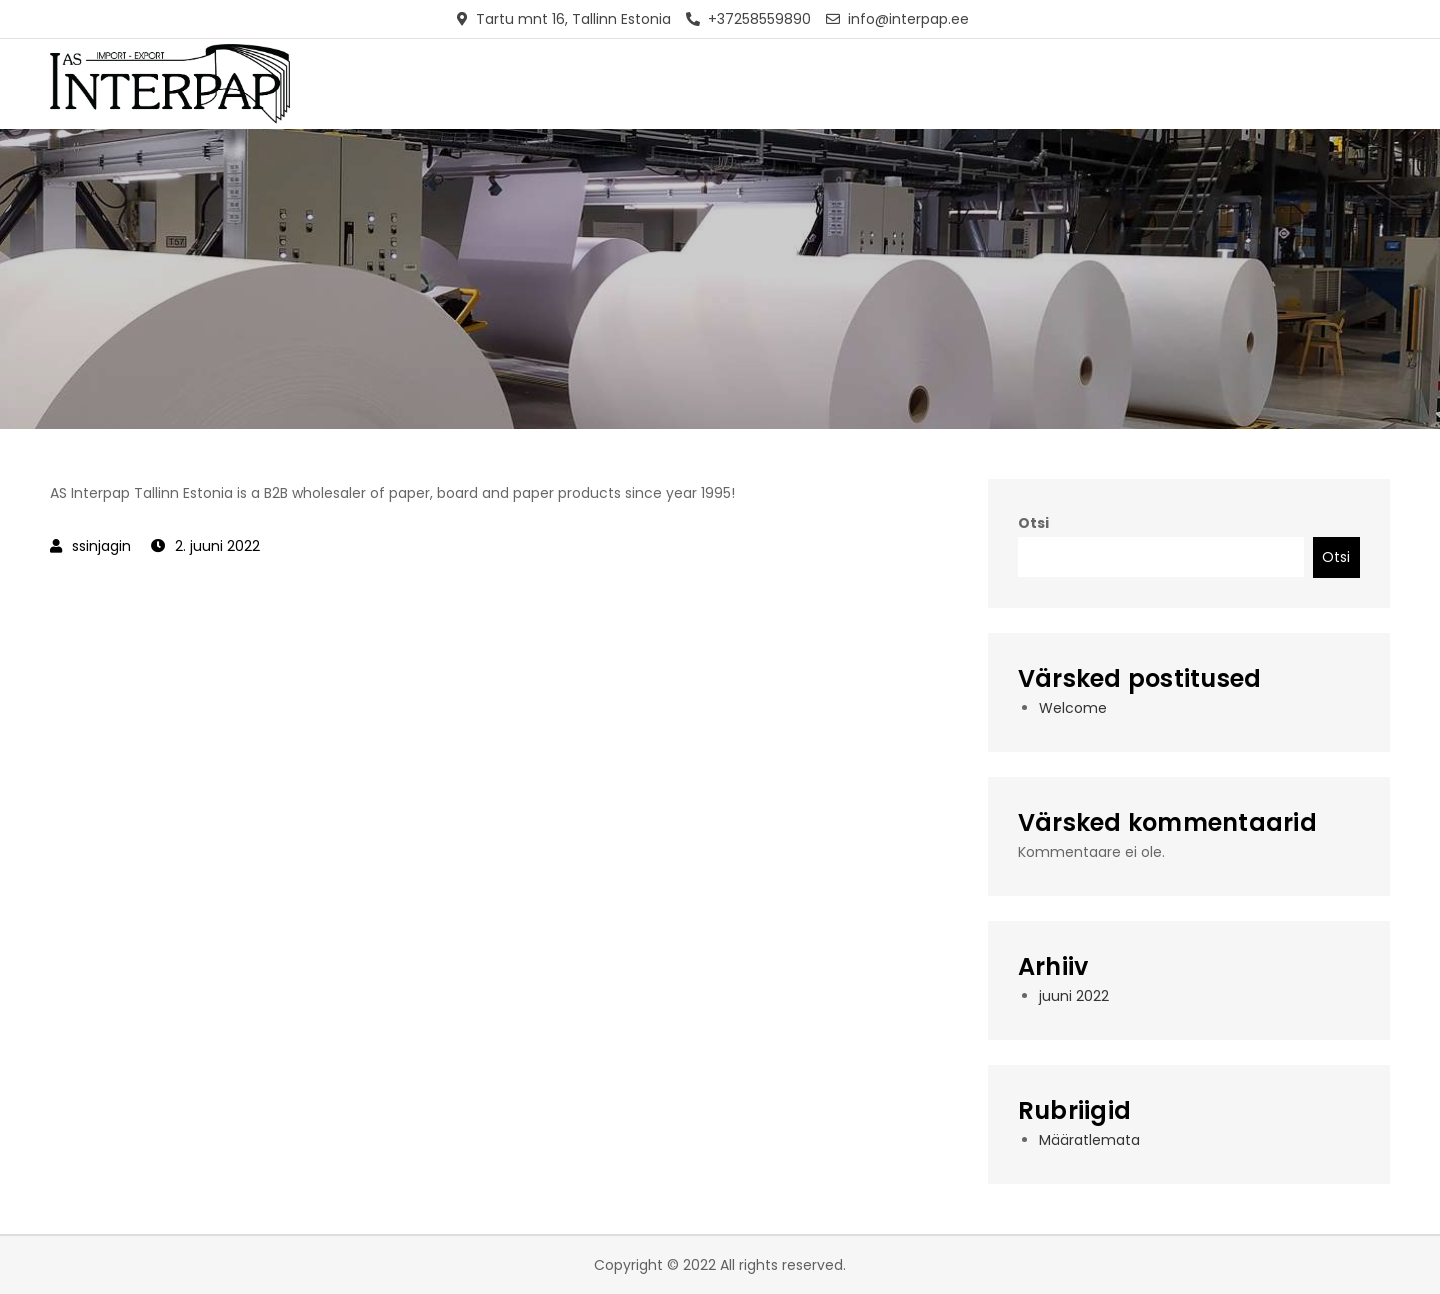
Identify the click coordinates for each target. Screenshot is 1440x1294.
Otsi (1033, 523)
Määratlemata (1089, 1140)
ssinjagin (101, 546)
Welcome (1073, 708)
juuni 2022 (1074, 996)
